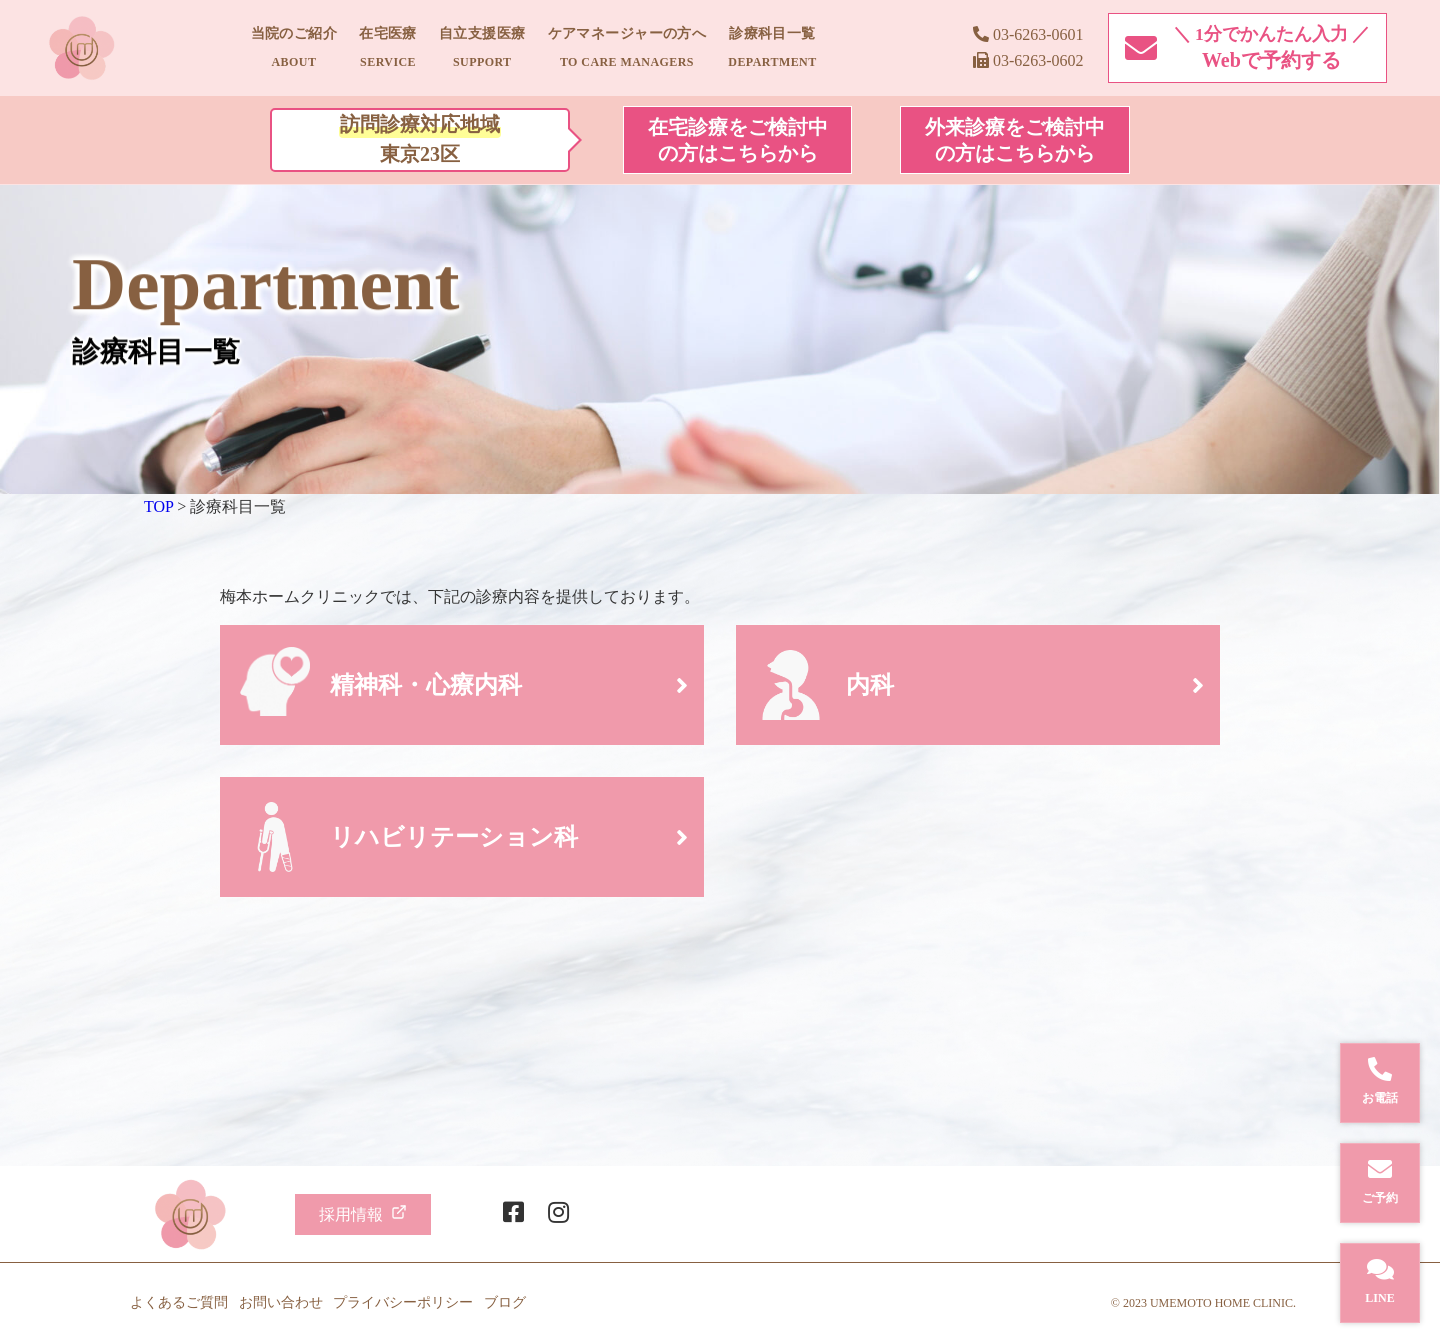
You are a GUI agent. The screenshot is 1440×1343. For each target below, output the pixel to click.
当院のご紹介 (294, 47)
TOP (158, 506)
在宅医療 (388, 47)
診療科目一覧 (772, 47)
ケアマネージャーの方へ (627, 47)
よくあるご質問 (179, 1302)
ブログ (505, 1302)
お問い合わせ (281, 1302)
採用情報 (363, 1213)
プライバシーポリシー (403, 1302)
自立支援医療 (482, 47)
